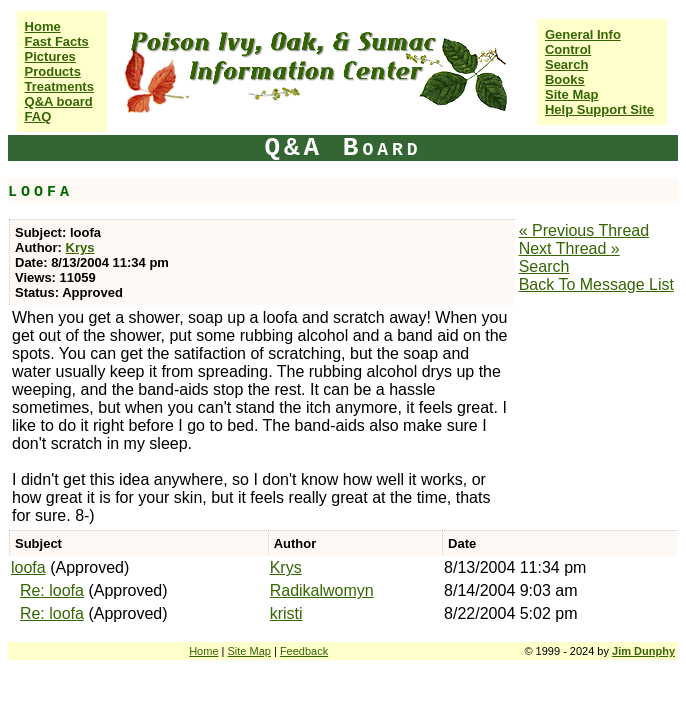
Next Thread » (569, 248)
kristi (286, 613)
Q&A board (59, 101)
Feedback (304, 651)
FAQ (38, 116)
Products (53, 71)
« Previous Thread (584, 230)
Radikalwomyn (322, 590)
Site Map (571, 94)
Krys (80, 247)
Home (43, 26)
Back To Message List (596, 284)
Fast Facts (57, 41)
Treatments (59, 86)
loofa (28, 567)
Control (568, 49)
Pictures (50, 56)
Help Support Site (599, 109)
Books (565, 79)
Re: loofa (52, 590)
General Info (583, 34)
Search (566, 64)
